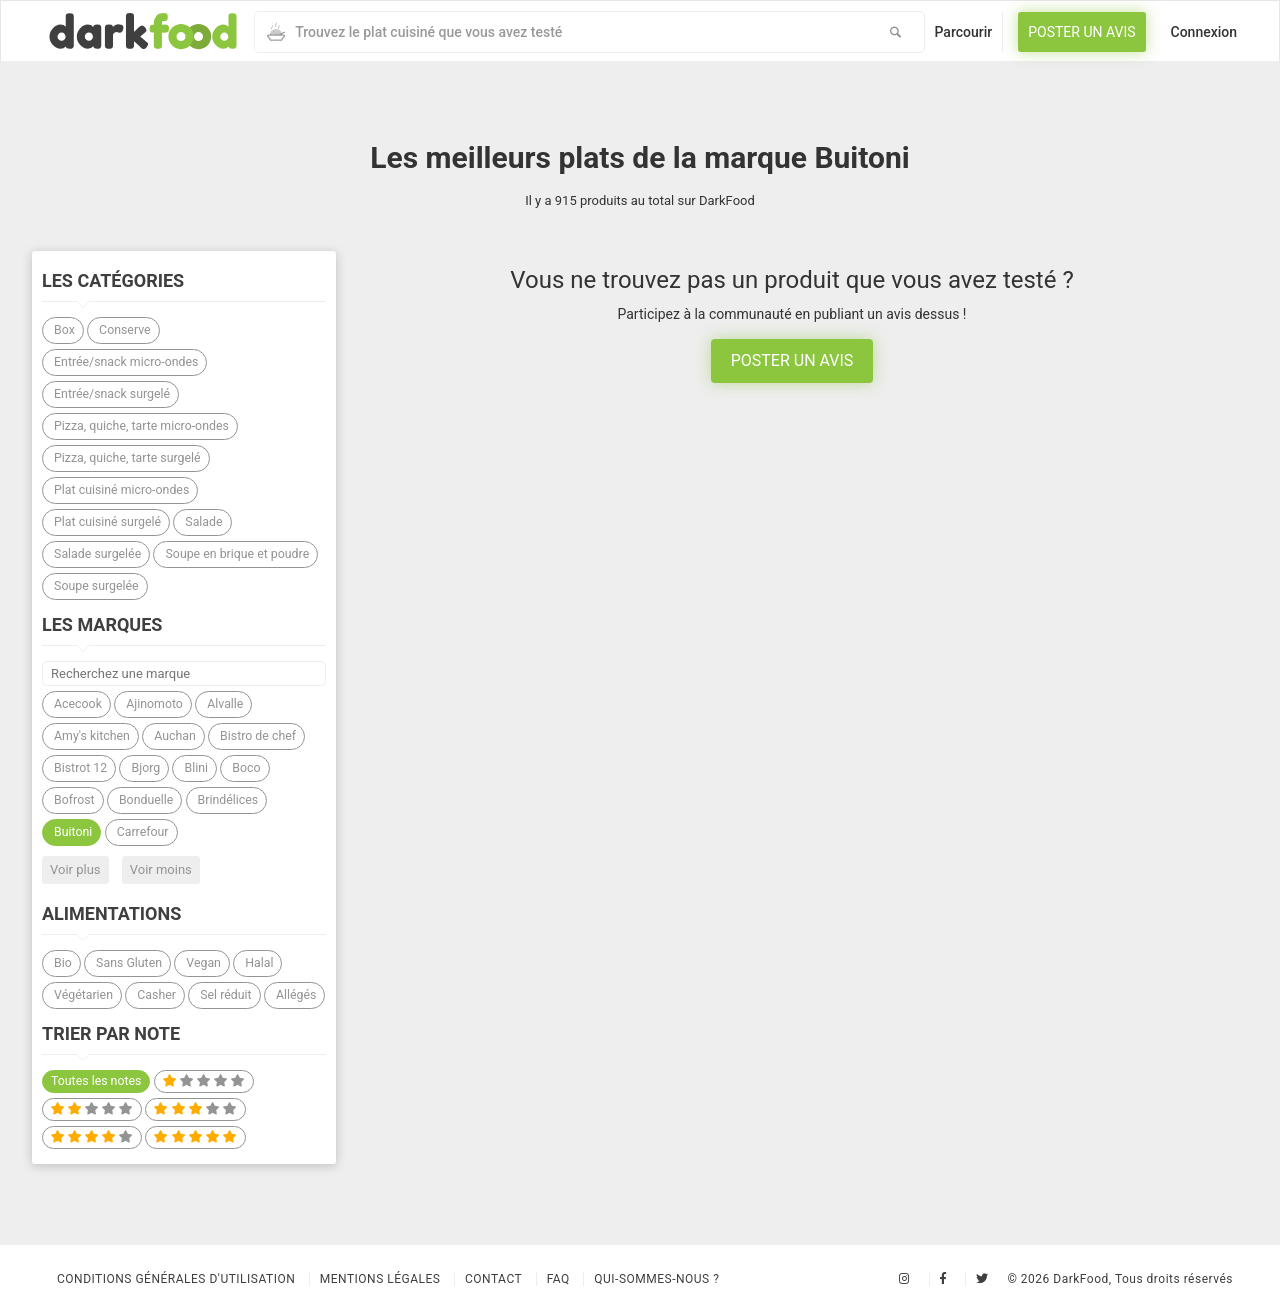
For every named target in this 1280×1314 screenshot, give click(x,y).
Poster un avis (1081, 32)
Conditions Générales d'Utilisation (176, 1279)
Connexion (1204, 32)
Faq (558, 1279)
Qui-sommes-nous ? (656, 1279)
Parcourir (964, 32)
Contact (493, 1279)
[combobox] (561, 32)
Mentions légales (380, 1279)
